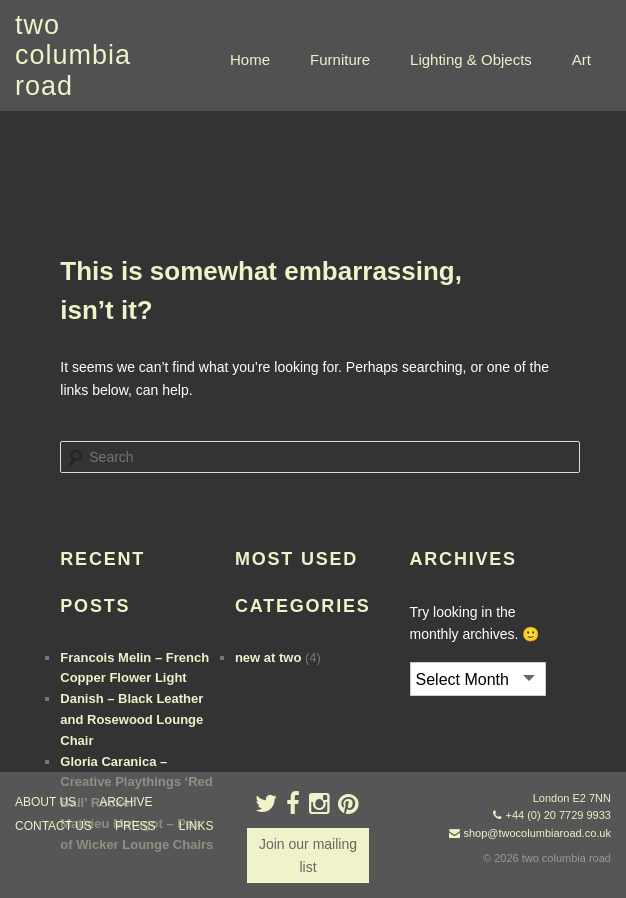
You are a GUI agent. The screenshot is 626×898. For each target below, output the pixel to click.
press (135, 826)
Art (581, 59)
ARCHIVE (125, 802)
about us (45, 802)
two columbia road (73, 55)
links (196, 826)
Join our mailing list (308, 855)
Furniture (340, 59)
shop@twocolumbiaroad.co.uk (537, 833)
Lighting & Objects (471, 59)
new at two (268, 657)
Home (250, 59)
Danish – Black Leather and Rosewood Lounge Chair (131, 719)
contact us (53, 826)
